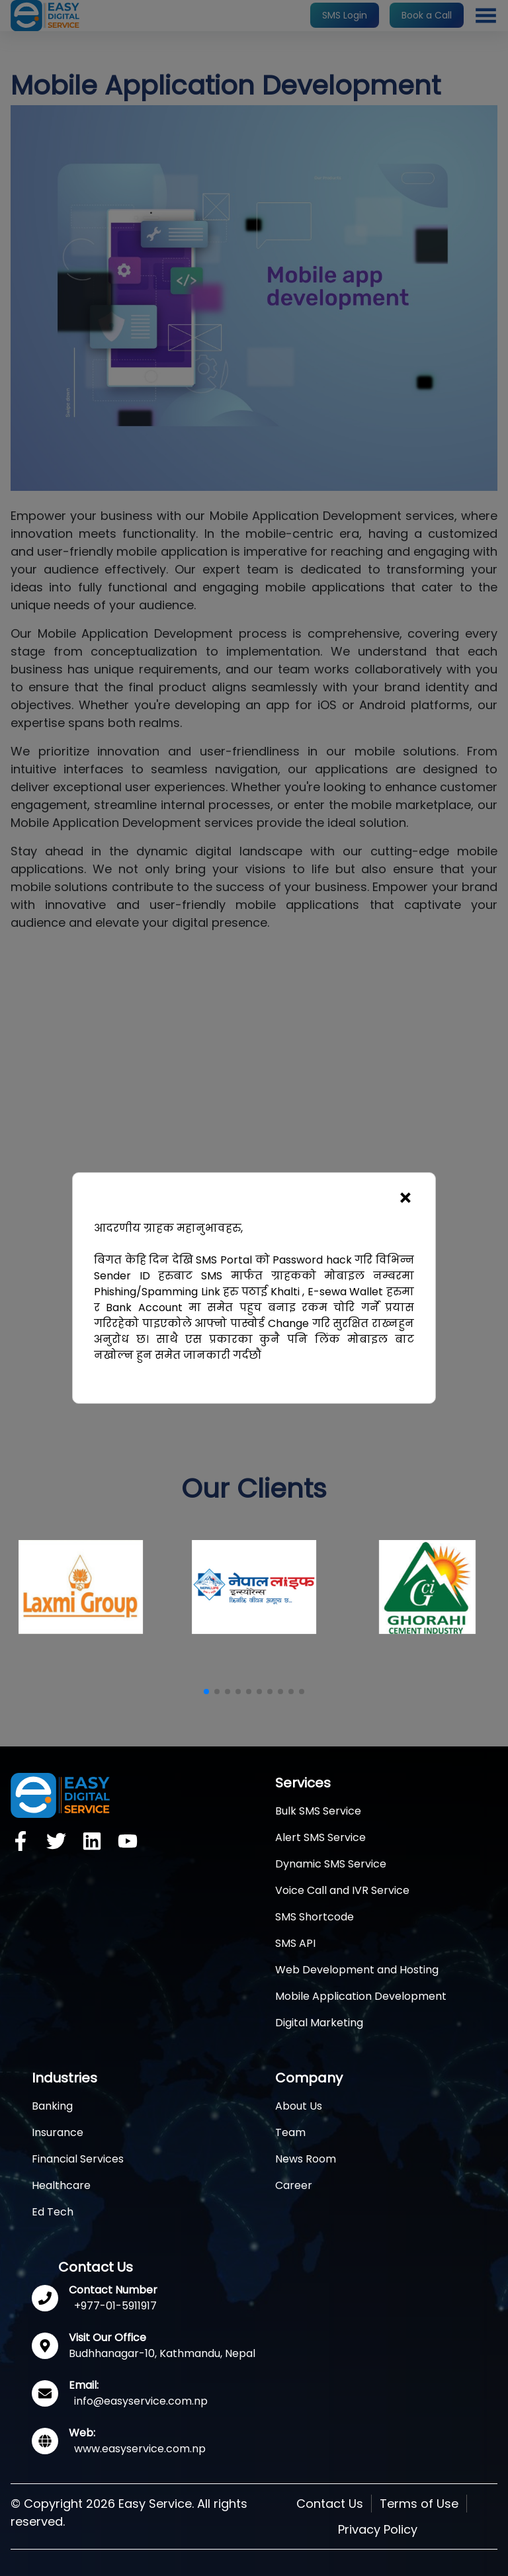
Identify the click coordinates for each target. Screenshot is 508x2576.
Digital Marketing (319, 2022)
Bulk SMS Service (318, 1811)
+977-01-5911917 (115, 2305)
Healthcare (61, 2185)
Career (293, 2185)
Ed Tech (52, 2211)
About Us (298, 2106)
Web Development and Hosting (357, 1969)
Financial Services (78, 2159)
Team (290, 2132)
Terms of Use (419, 2503)
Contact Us (329, 2503)
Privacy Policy (377, 2529)
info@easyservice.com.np (141, 2401)
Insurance (57, 2132)
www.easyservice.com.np (140, 2448)
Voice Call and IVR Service (342, 1890)
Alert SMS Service (320, 1837)
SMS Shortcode (314, 1916)
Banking (52, 2106)
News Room (305, 2159)
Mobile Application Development (360, 1996)
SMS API (295, 1943)
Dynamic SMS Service (330, 1863)
